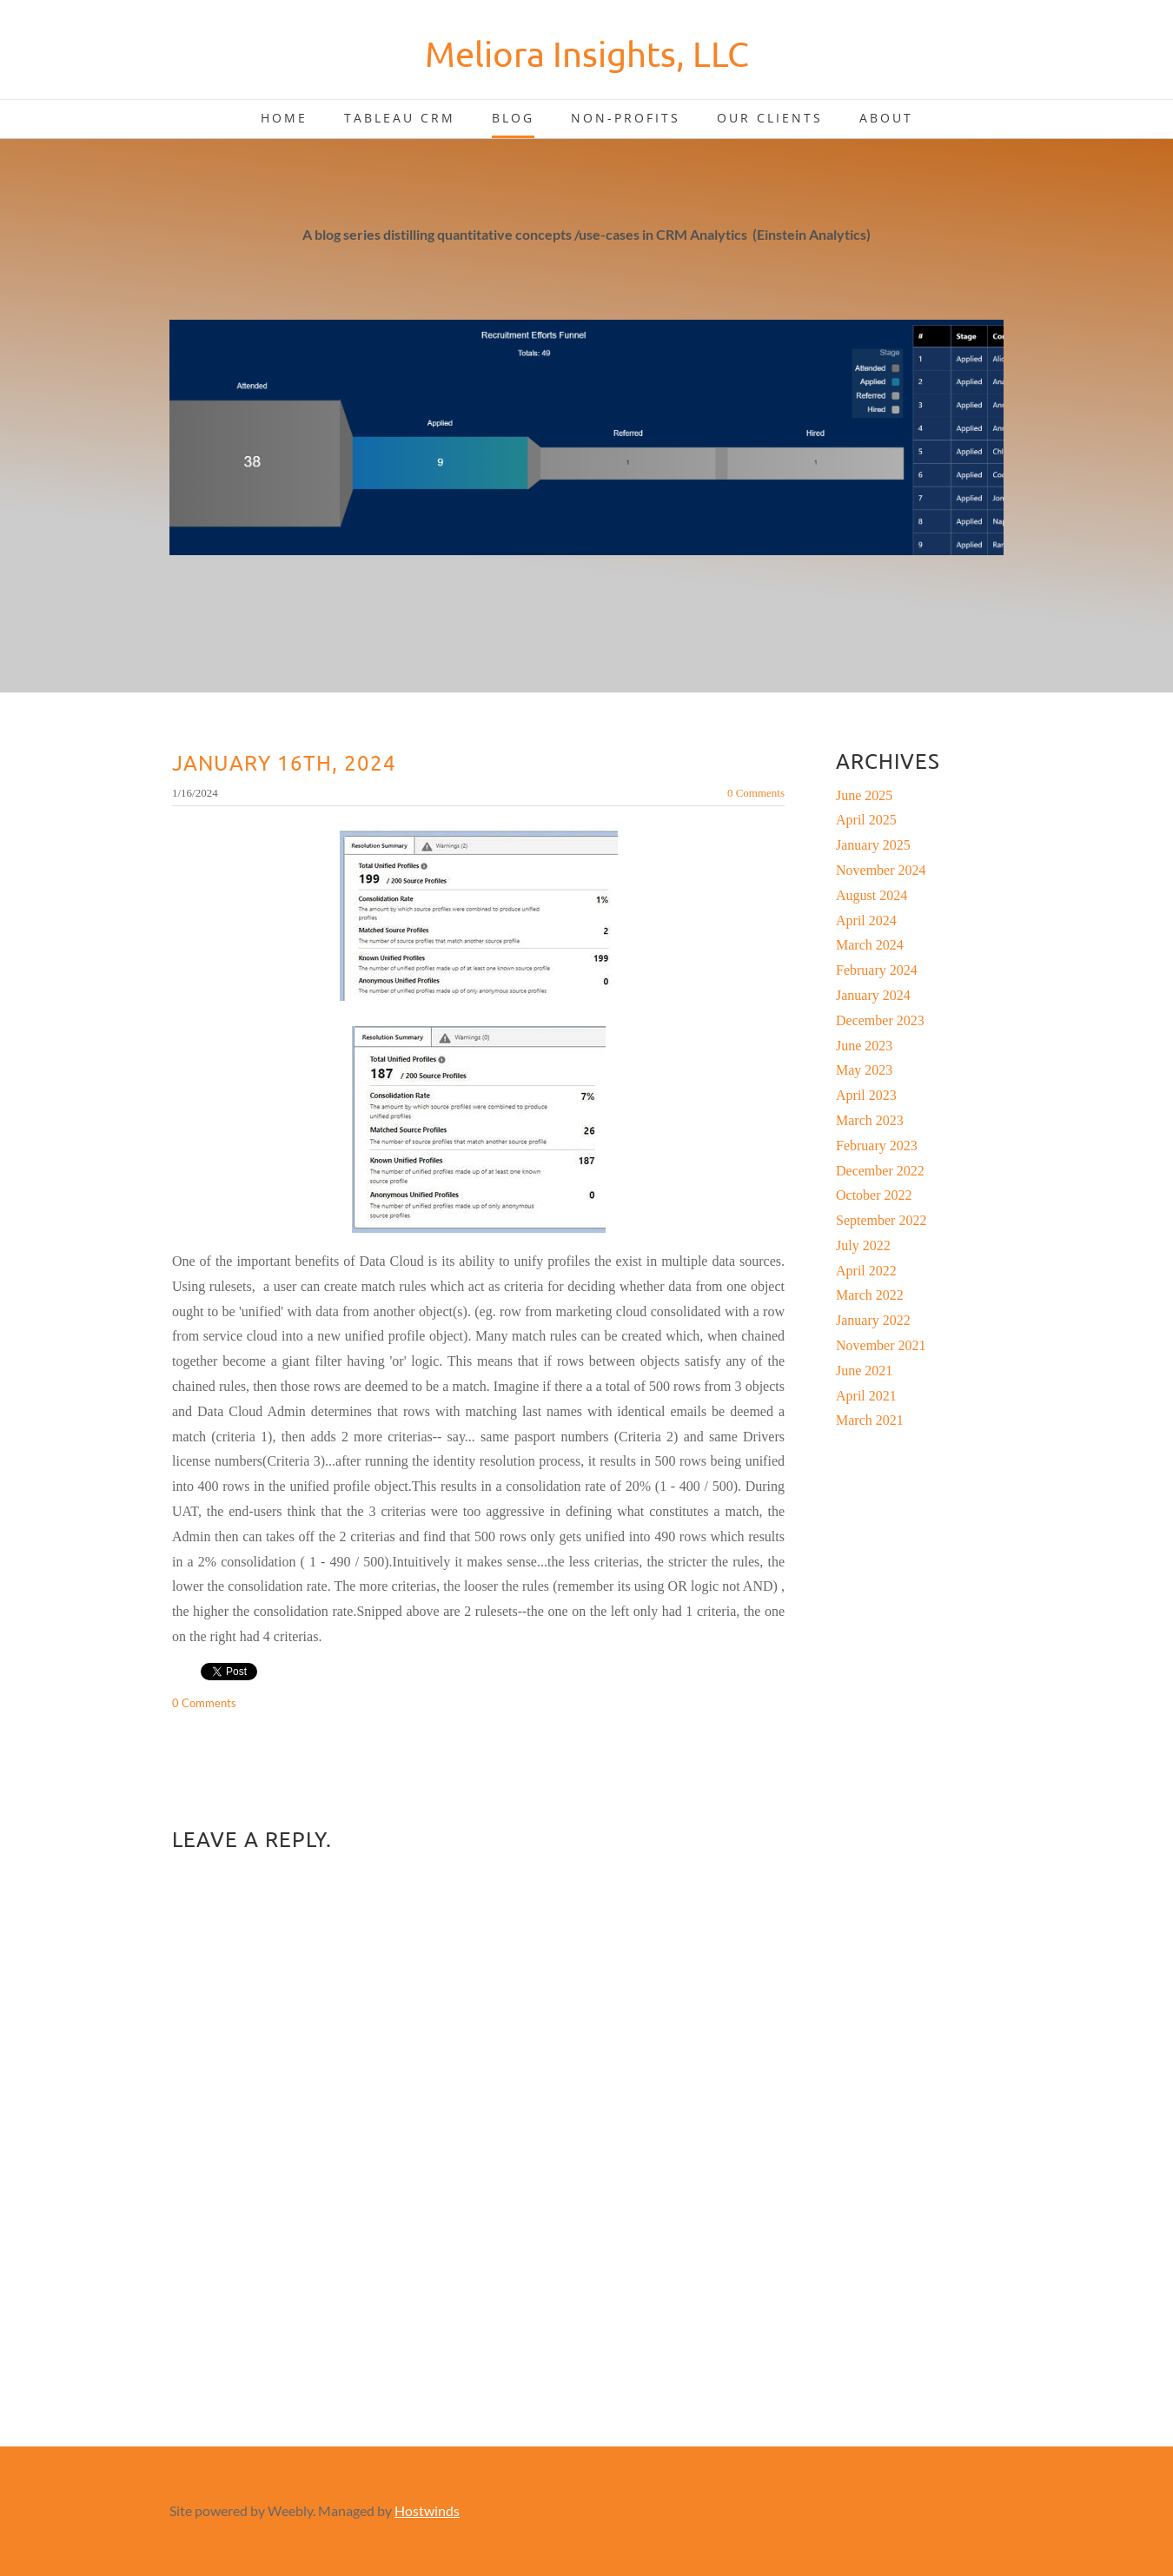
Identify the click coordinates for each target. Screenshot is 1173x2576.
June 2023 (864, 1045)
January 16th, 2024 (284, 762)
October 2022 (874, 1195)
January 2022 (873, 1320)
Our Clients (770, 117)
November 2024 (881, 870)
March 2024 (870, 944)
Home (284, 117)
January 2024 (873, 995)
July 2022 (863, 1245)
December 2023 (880, 1020)
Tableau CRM (399, 117)
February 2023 (877, 1145)
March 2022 (870, 1295)
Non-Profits (625, 117)
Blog (513, 117)
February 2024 (877, 970)
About (886, 117)
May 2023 (864, 1070)
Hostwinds (427, 2510)
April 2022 (866, 1270)
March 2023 (870, 1120)
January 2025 (873, 845)
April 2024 (866, 920)
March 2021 (870, 1420)
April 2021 (866, 1395)
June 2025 (864, 795)
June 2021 (864, 1370)
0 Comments (756, 792)
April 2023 (866, 1095)
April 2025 (866, 819)
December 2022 (880, 1170)
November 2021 (881, 1345)
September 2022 (881, 1220)
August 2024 (871, 895)
